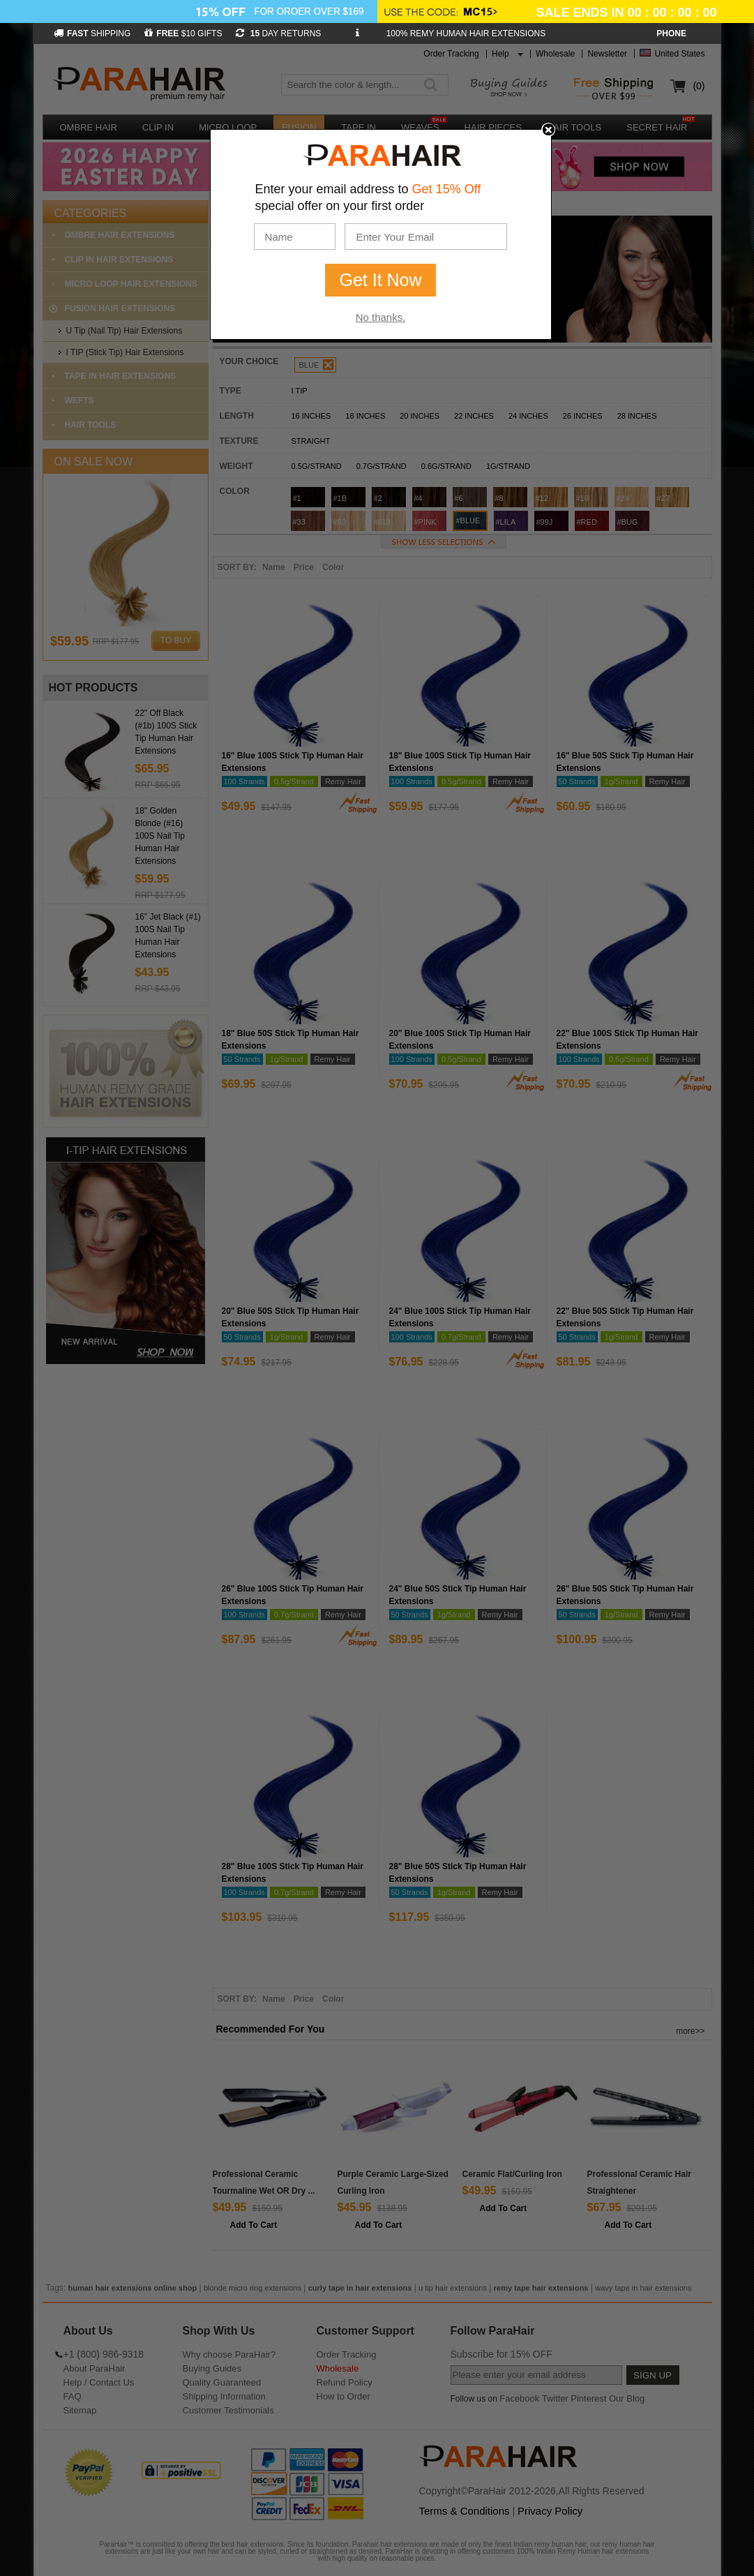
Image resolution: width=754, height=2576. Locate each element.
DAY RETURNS (278, 33)
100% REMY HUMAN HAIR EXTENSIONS (466, 33)
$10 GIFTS (183, 33)
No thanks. (381, 317)
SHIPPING (92, 33)
